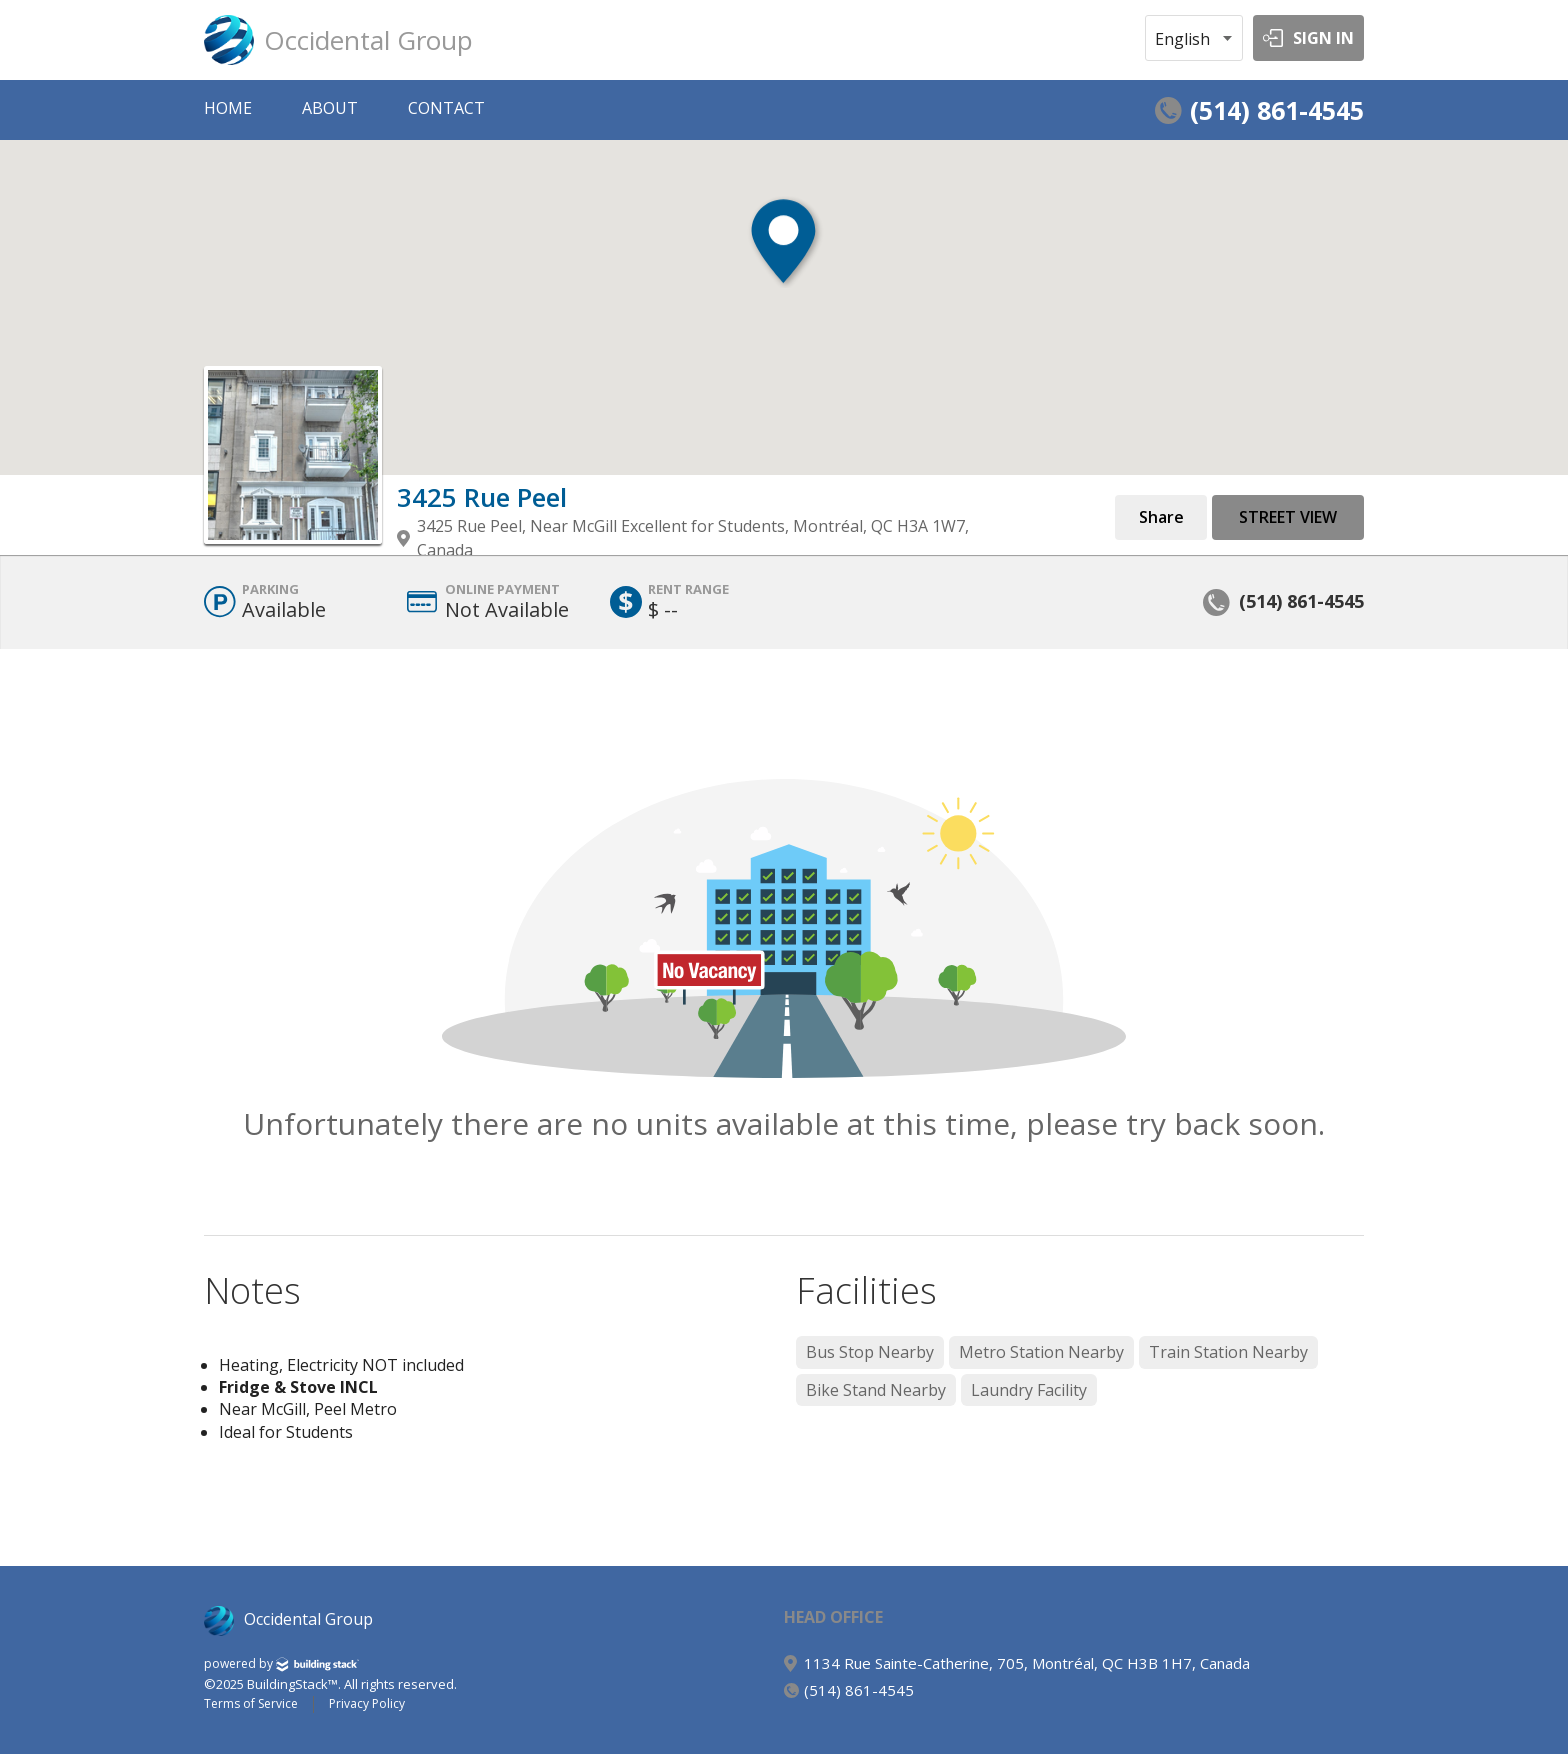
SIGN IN (1323, 38)
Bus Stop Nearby (870, 1352)
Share (1161, 517)
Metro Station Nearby (1041, 1352)
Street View (1288, 517)
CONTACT (446, 108)
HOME (228, 108)
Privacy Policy (367, 1704)
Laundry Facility (1029, 1390)
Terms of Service (251, 1704)
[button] (783, 261)
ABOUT (330, 108)
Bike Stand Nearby (876, 1390)
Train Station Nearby (1228, 1352)
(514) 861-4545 (1277, 110)
